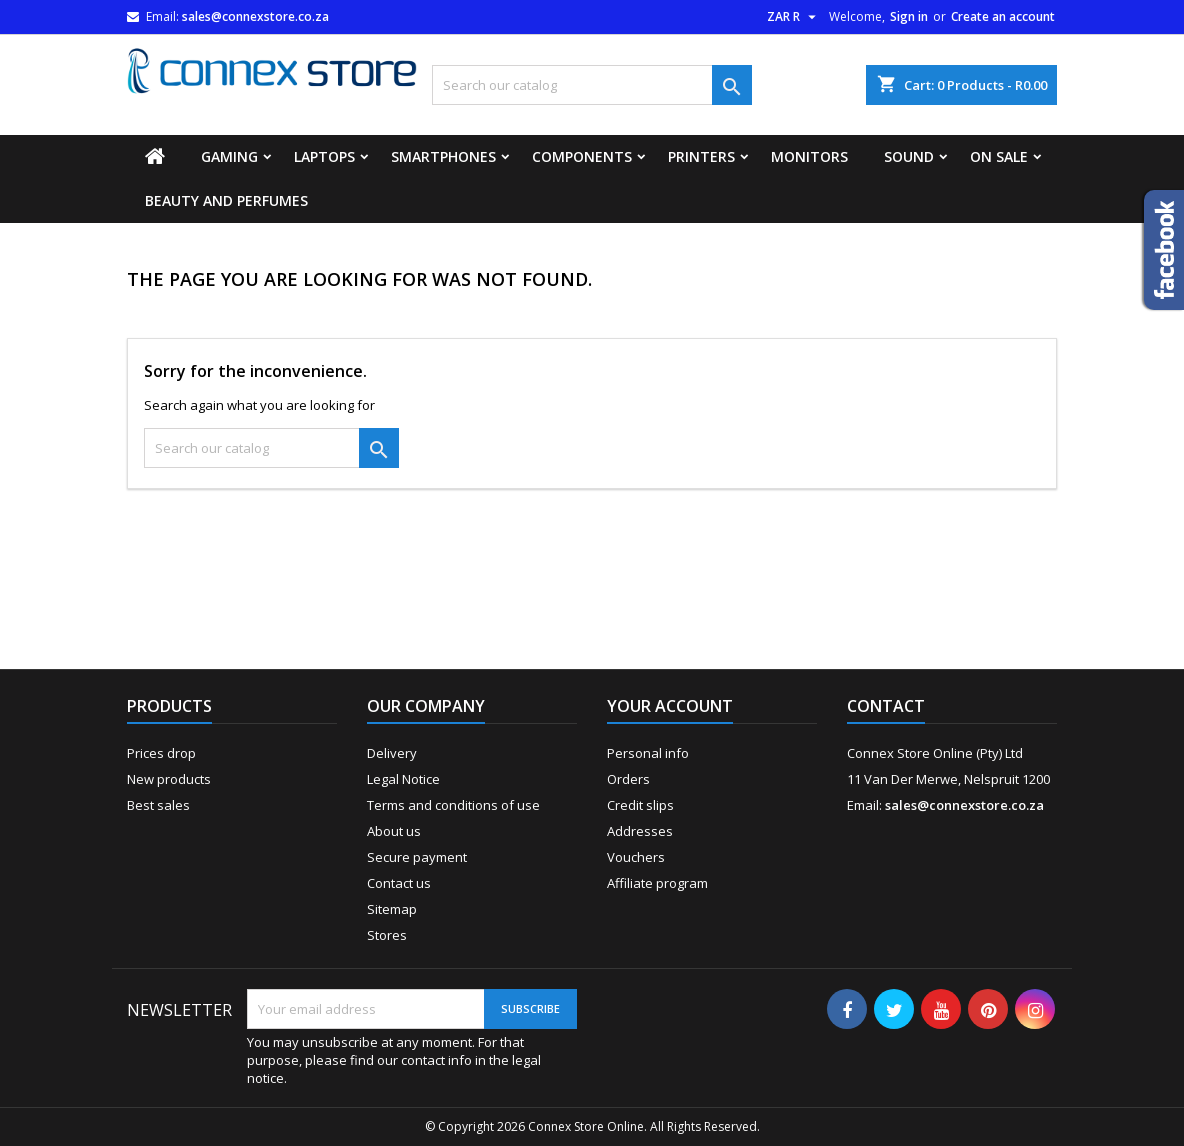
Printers (701, 156)
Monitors (809, 156)
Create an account (1003, 16)
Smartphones (443, 156)
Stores (387, 935)
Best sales (158, 805)
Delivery (392, 753)
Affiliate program (657, 883)
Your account (670, 706)
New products (169, 779)
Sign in (909, 16)
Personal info (648, 753)
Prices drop (161, 753)
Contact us (399, 883)
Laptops (324, 156)
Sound (909, 156)
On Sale (999, 156)
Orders (628, 779)
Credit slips (640, 805)
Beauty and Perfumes (226, 200)
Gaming (229, 156)
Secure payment (417, 857)
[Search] (592, 85)
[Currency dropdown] (794, 17)
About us (394, 831)
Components (582, 156)
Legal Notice (403, 779)
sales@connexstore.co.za (255, 16)
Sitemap (392, 909)
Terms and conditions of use (453, 805)
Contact (886, 706)
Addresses (640, 831)
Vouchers (636, 857)
